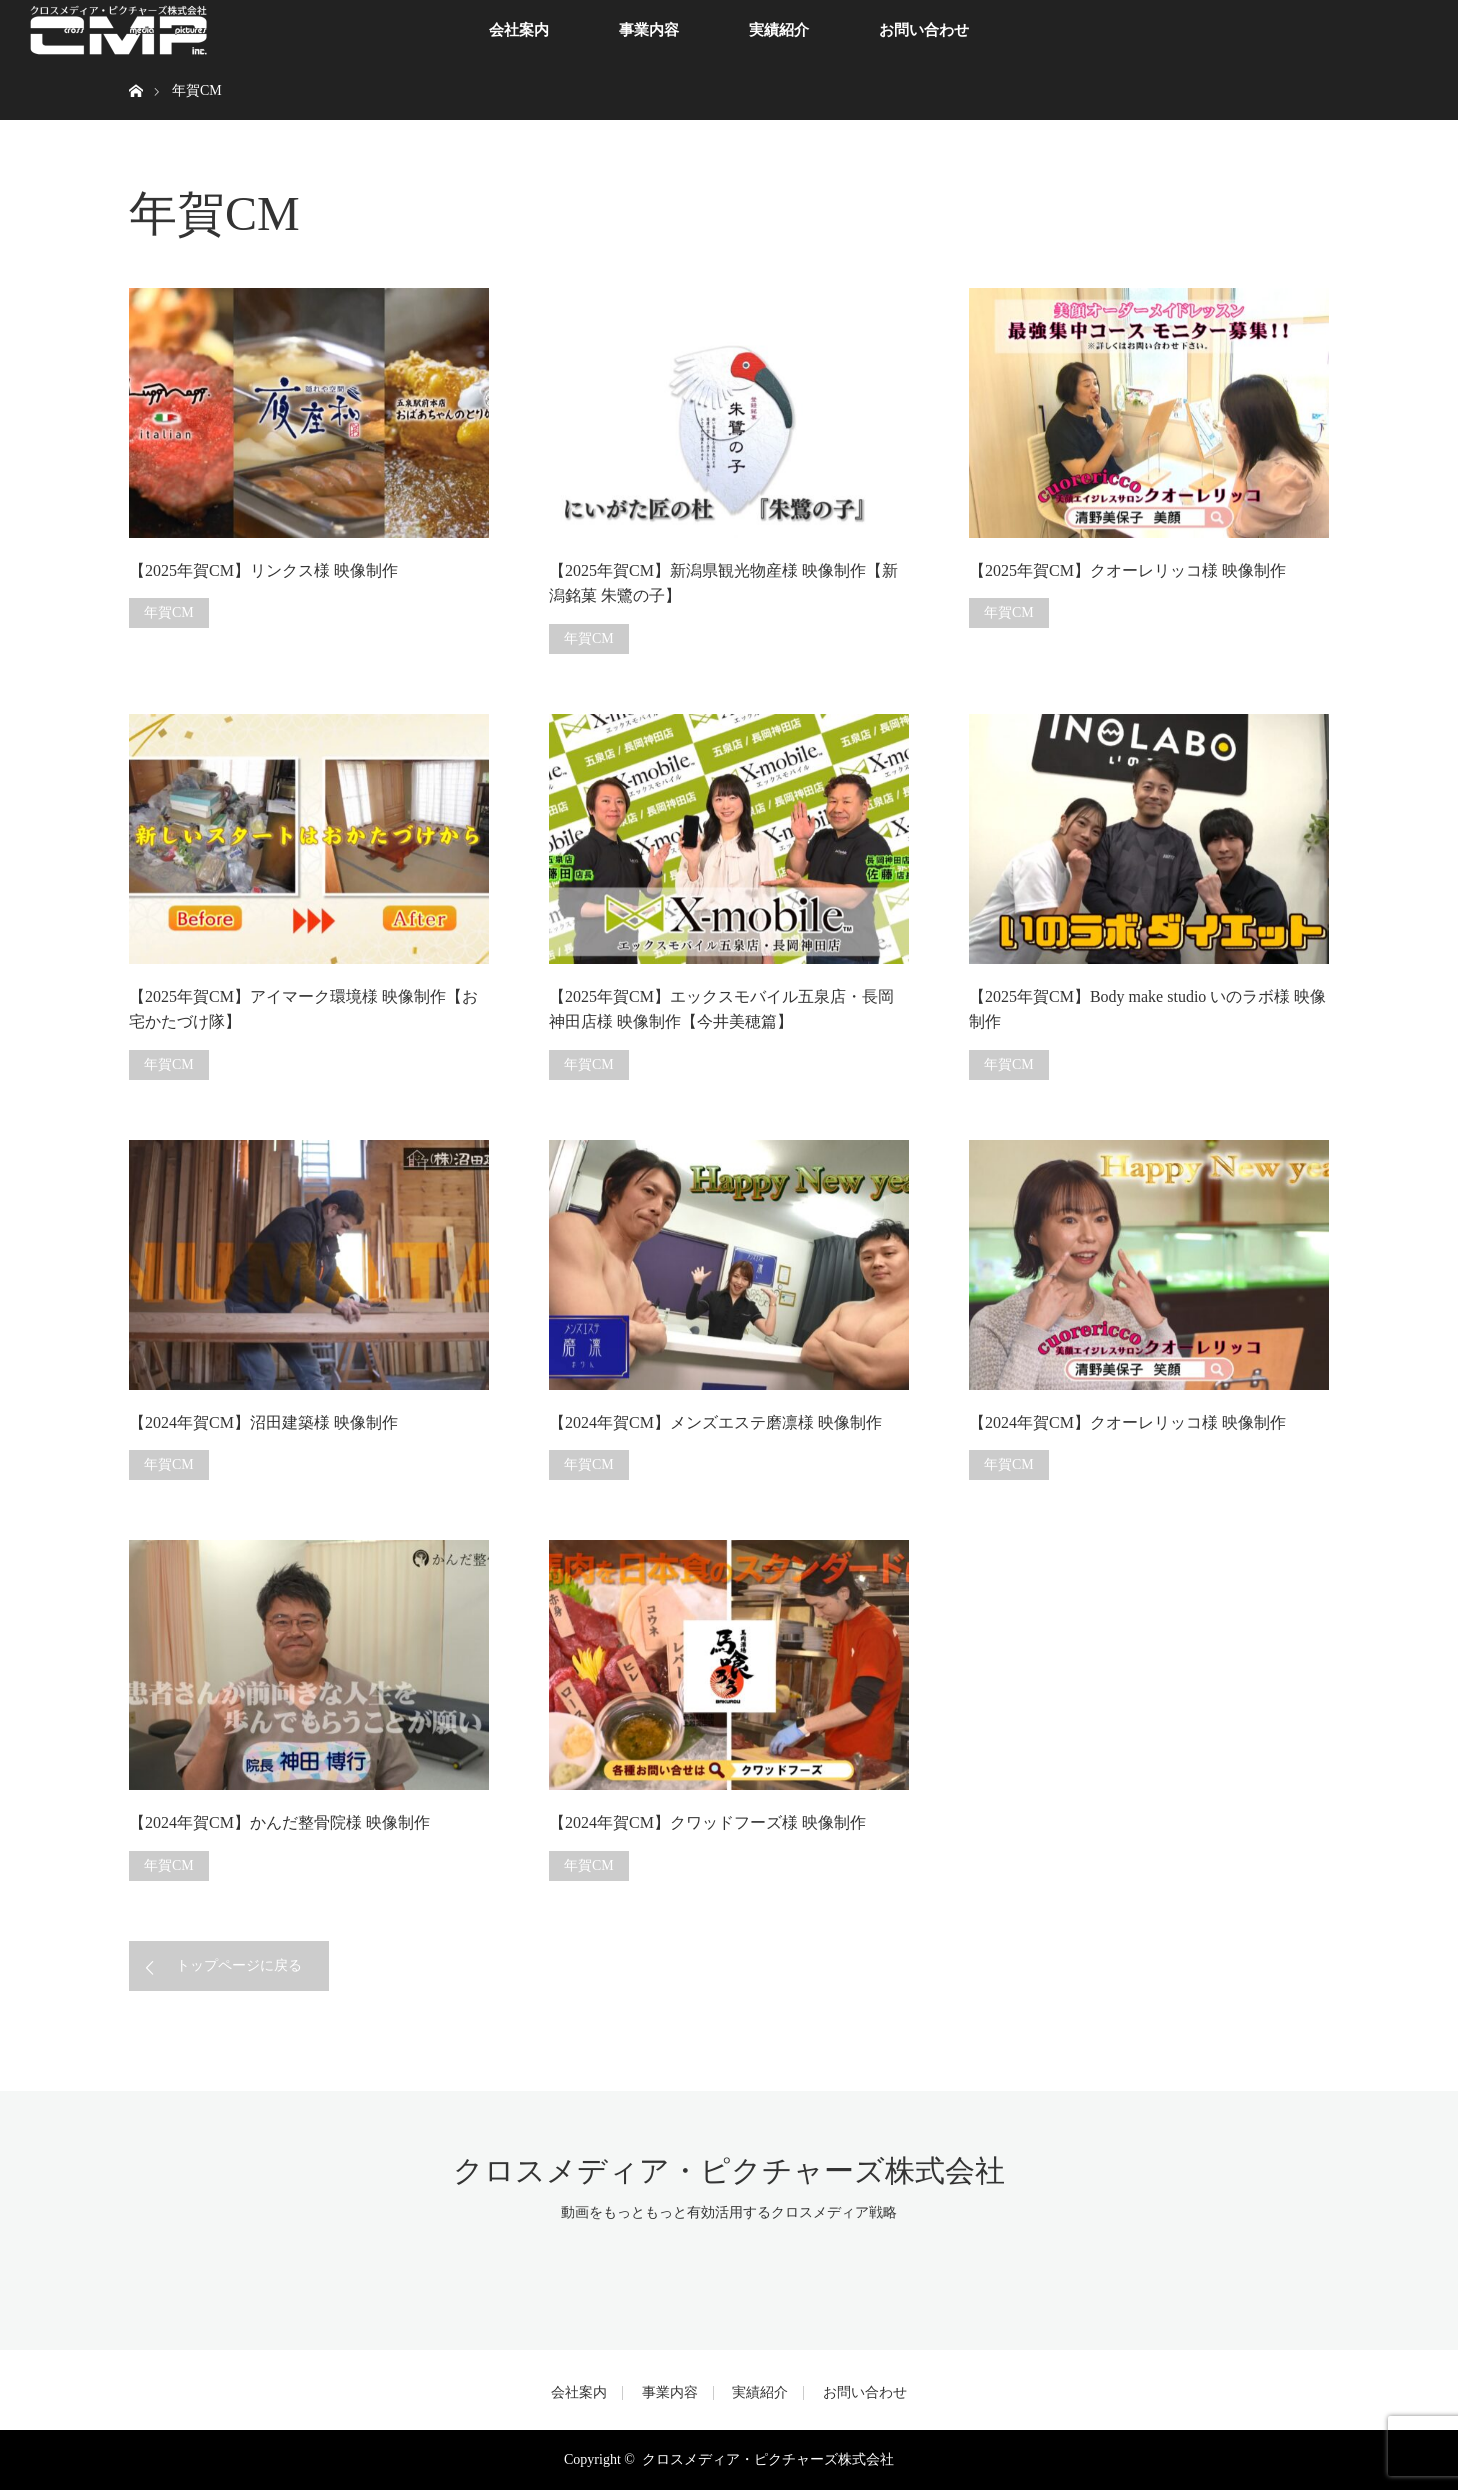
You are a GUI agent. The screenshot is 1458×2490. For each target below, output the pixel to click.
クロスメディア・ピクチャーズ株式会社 (729, 2170)
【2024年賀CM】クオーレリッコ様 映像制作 (1127, 1422)
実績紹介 (779, 30)
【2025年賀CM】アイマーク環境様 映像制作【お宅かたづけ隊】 (303, 1009)
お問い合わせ (924, 30)
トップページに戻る (239, 1965)
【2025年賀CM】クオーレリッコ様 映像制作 (1127, 570)
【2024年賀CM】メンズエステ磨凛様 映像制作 (715, 1422)
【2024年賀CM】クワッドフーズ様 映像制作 (707, 1822)
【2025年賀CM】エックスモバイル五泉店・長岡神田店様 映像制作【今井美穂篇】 (721, 1009)
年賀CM (169, 612)
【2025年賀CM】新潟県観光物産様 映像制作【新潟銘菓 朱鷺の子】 (723, 583)
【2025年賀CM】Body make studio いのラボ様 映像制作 (1147, 1009)
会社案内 (519, 30)
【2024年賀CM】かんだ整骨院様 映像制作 (279, 1822)
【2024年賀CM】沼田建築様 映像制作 (263, 1422)
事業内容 (649, 30)
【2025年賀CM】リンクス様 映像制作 (263, 570)
